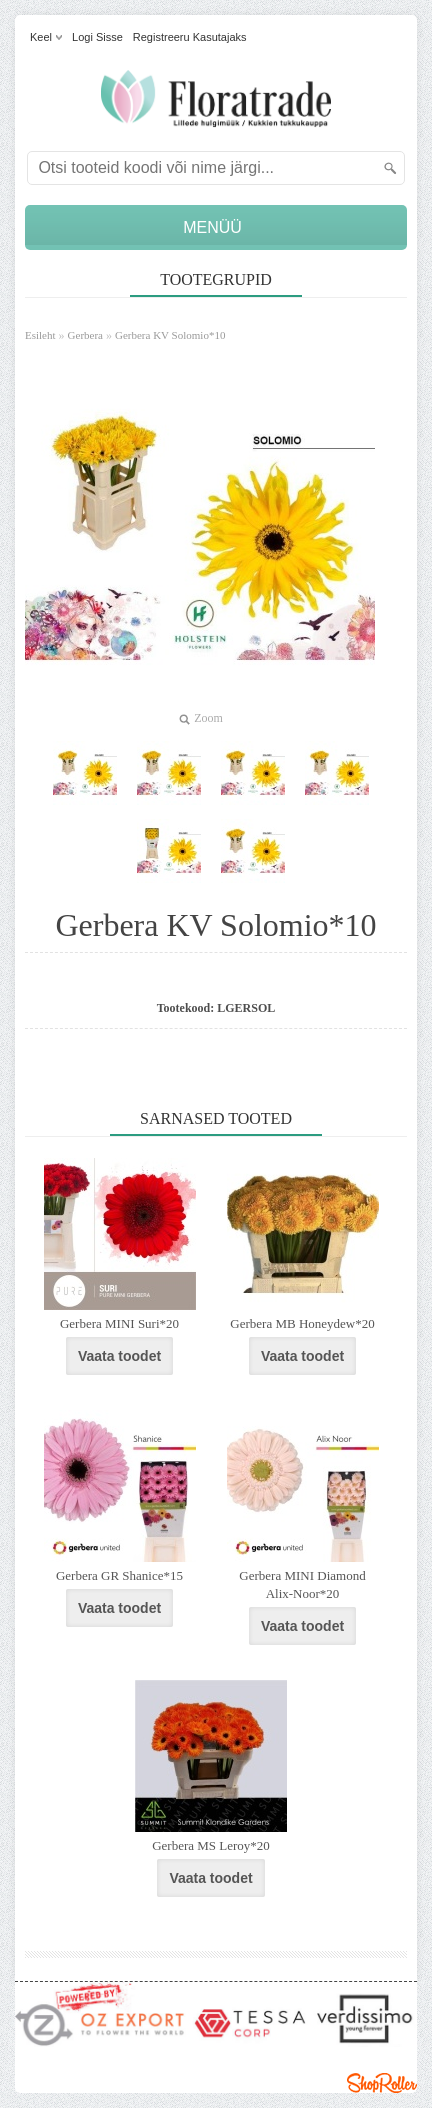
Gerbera (85, 335)
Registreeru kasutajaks (190, 37)
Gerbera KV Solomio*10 (170, 335)
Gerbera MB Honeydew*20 (302, 1323)
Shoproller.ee (382, 2083)
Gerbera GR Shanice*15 (119, 1575)
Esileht (40, 335)
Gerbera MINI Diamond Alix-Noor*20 (302, 1584)
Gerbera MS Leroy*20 (211, 1845)
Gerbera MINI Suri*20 (119, 1323)
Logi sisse (97, 37)
